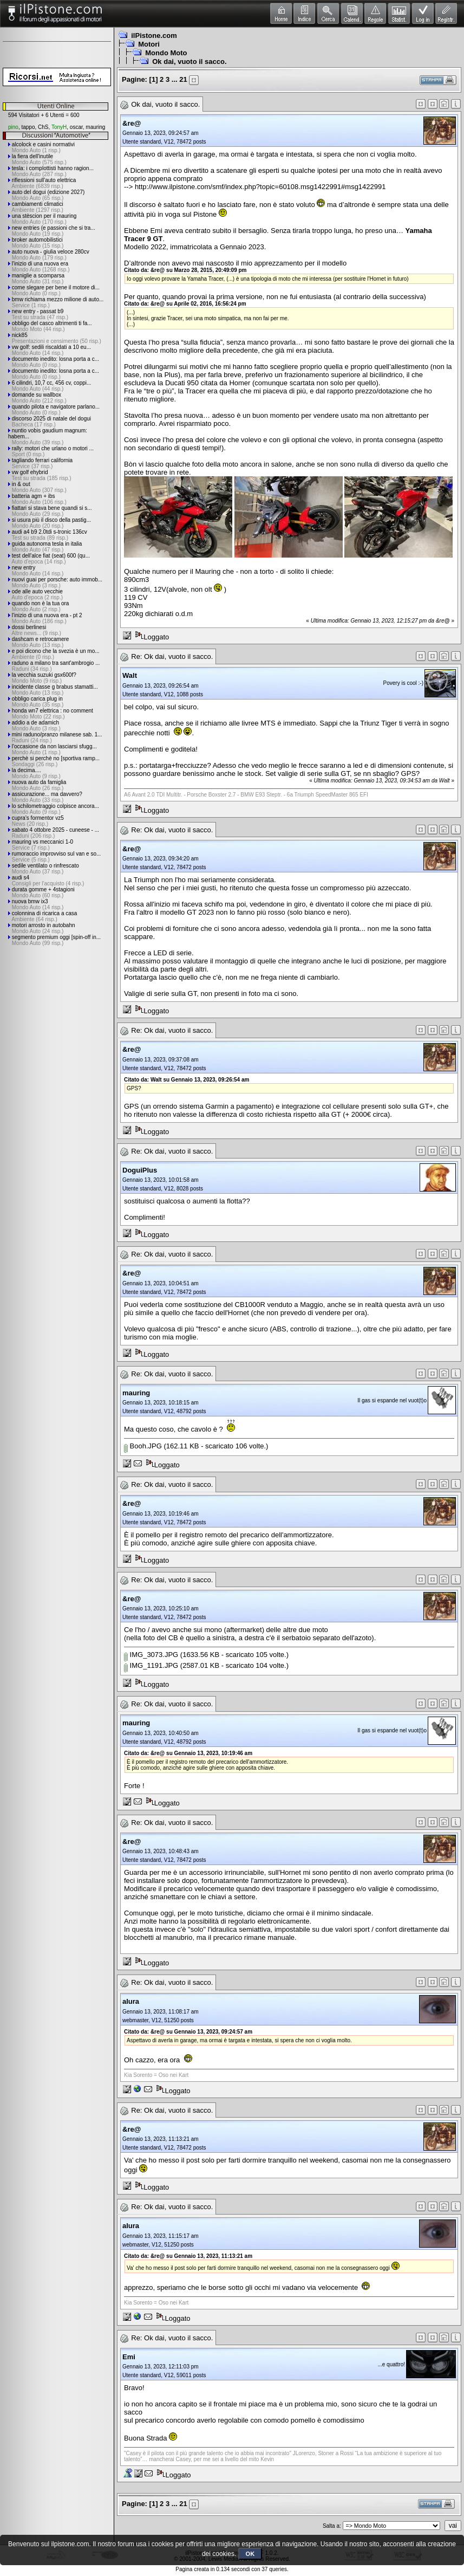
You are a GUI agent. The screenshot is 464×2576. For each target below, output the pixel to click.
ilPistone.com (154, 35)
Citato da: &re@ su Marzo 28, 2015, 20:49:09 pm (185, 270)
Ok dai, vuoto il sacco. (189, 61)
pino (13, 127)
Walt (129, 675)
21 (183, 79)
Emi (128, 2357)
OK (250, 2554)
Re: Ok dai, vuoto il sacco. (172, 656)
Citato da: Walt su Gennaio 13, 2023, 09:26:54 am (186, 1080)
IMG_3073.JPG (151, 1655)
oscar (76, 127)
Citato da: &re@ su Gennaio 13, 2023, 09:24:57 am (188, 2032)
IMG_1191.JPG (151, 1665)
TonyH (59, 127)
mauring (95, 127)
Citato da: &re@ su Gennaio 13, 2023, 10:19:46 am (188, 1753)
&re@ (131, 123)
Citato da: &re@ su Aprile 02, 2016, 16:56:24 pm (185, 304)
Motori (149, 44)
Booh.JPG (143, 1446)
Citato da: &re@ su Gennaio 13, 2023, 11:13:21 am (188, 2256)
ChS (43, 127)
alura (130, 2001)
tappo (28, 127)
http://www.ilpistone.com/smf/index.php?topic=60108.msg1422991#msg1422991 (260, 187)
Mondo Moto (166, 53)
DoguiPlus (139, 1170)
